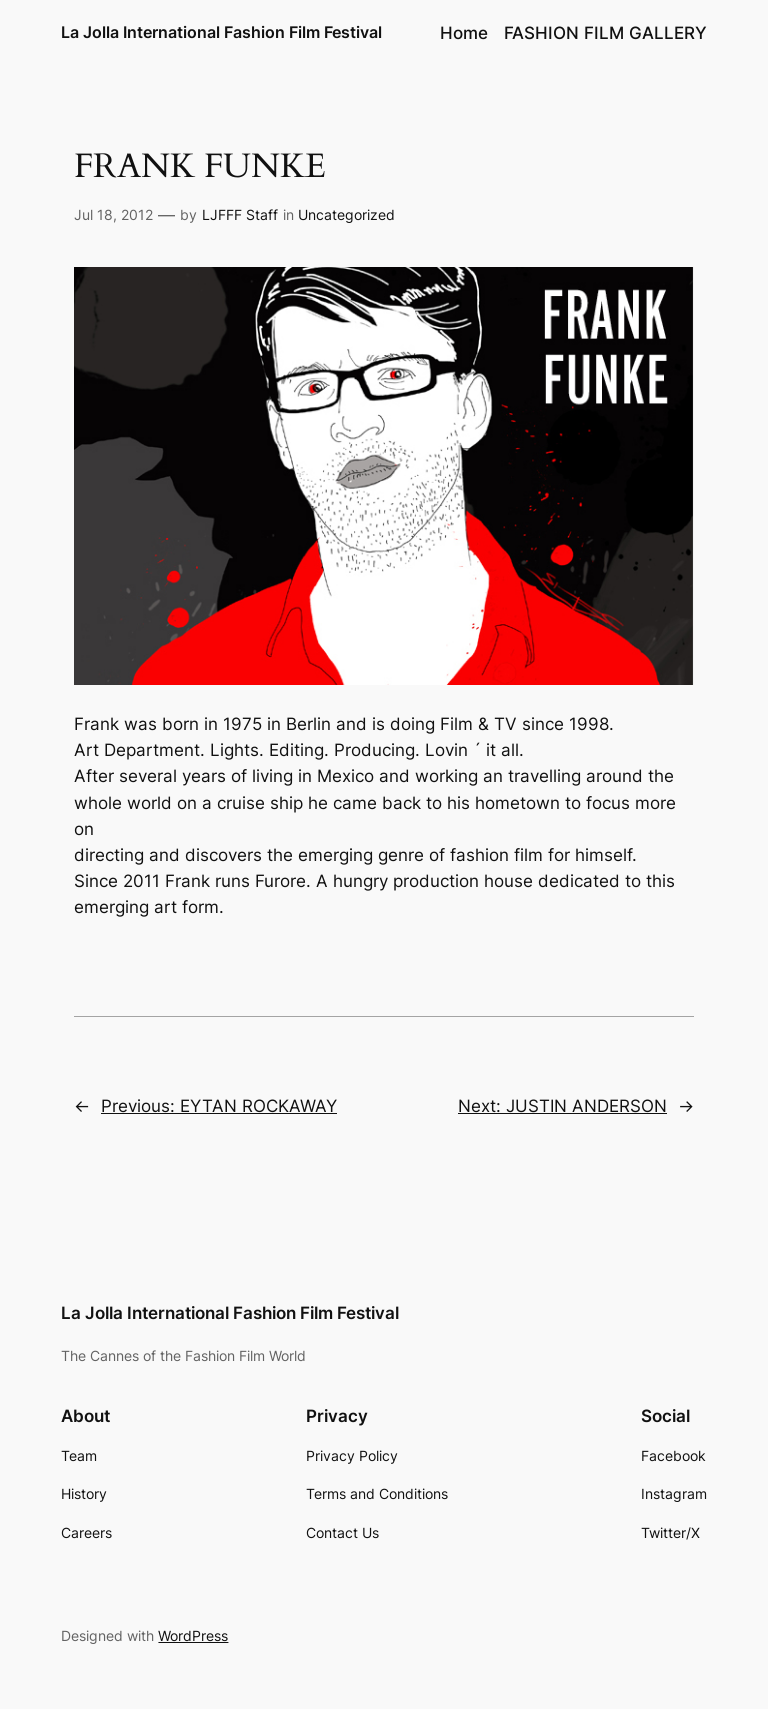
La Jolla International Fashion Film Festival (221, 32)
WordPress (193, 1635)
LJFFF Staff (240, 214)
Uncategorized (346, 214)
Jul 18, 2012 (113, 214)
